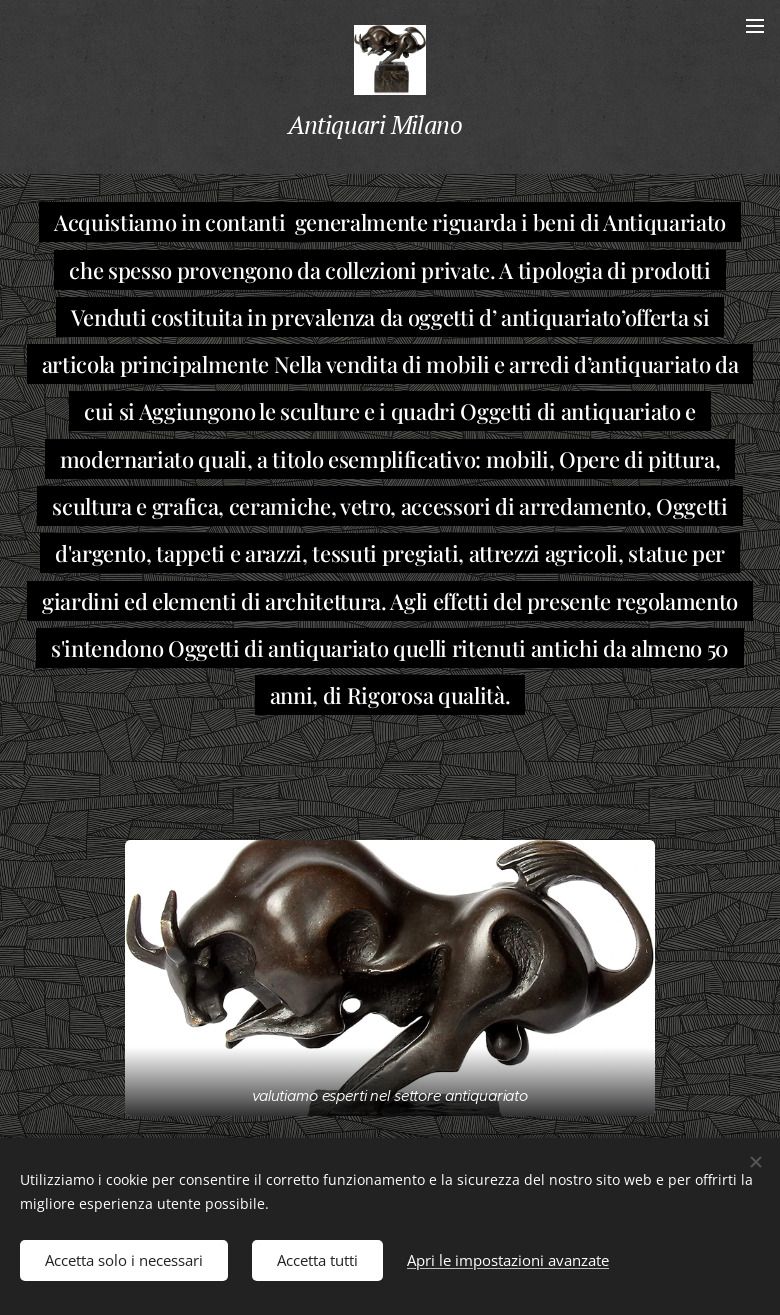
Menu (755, 26)
